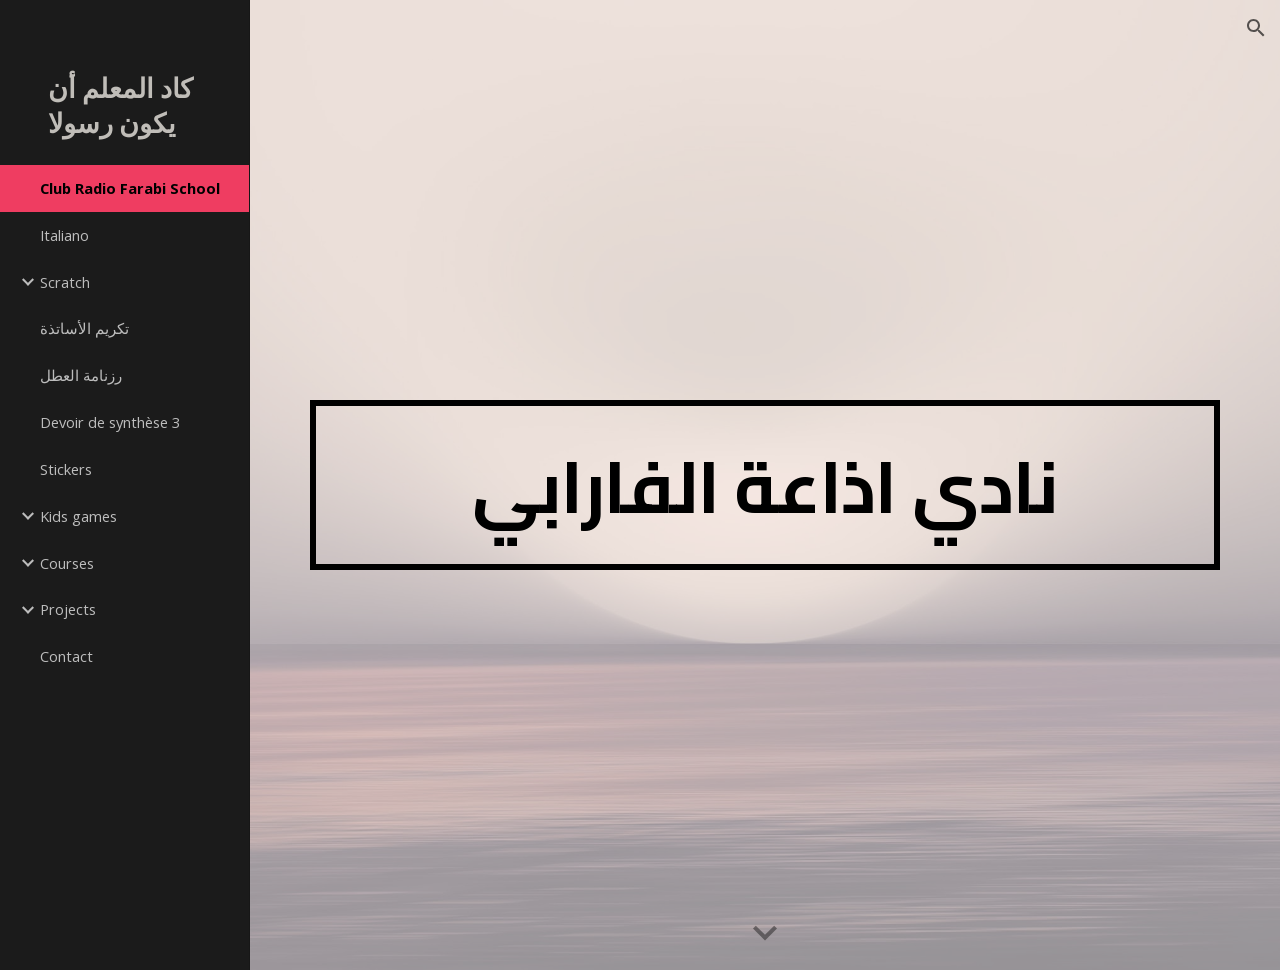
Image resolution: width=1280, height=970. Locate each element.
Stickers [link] (66, 469)
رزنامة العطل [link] (81, 375)
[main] (765, 485)
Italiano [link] (64, 235)
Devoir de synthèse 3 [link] (110, 422)
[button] (1256, 28)
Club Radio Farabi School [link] (130, 188)
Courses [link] (67, 563)
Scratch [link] (65, 282)
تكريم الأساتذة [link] (84, 328)
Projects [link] (68, 609)
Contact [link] (66, 656)
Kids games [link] (78, 516)
